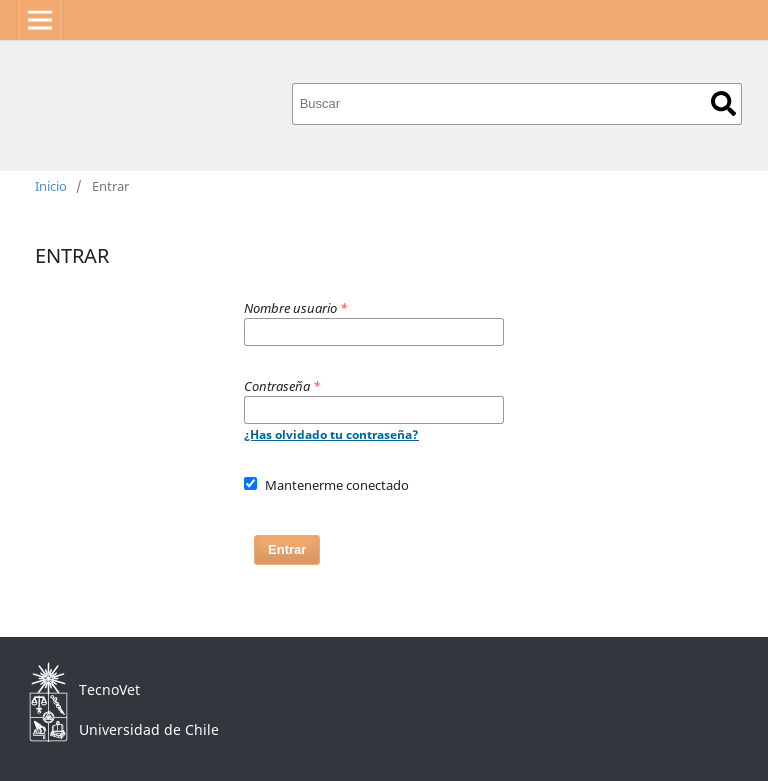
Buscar (723, 103)
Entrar (287, 549)
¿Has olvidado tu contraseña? (331, 434)
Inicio (51, 186)
